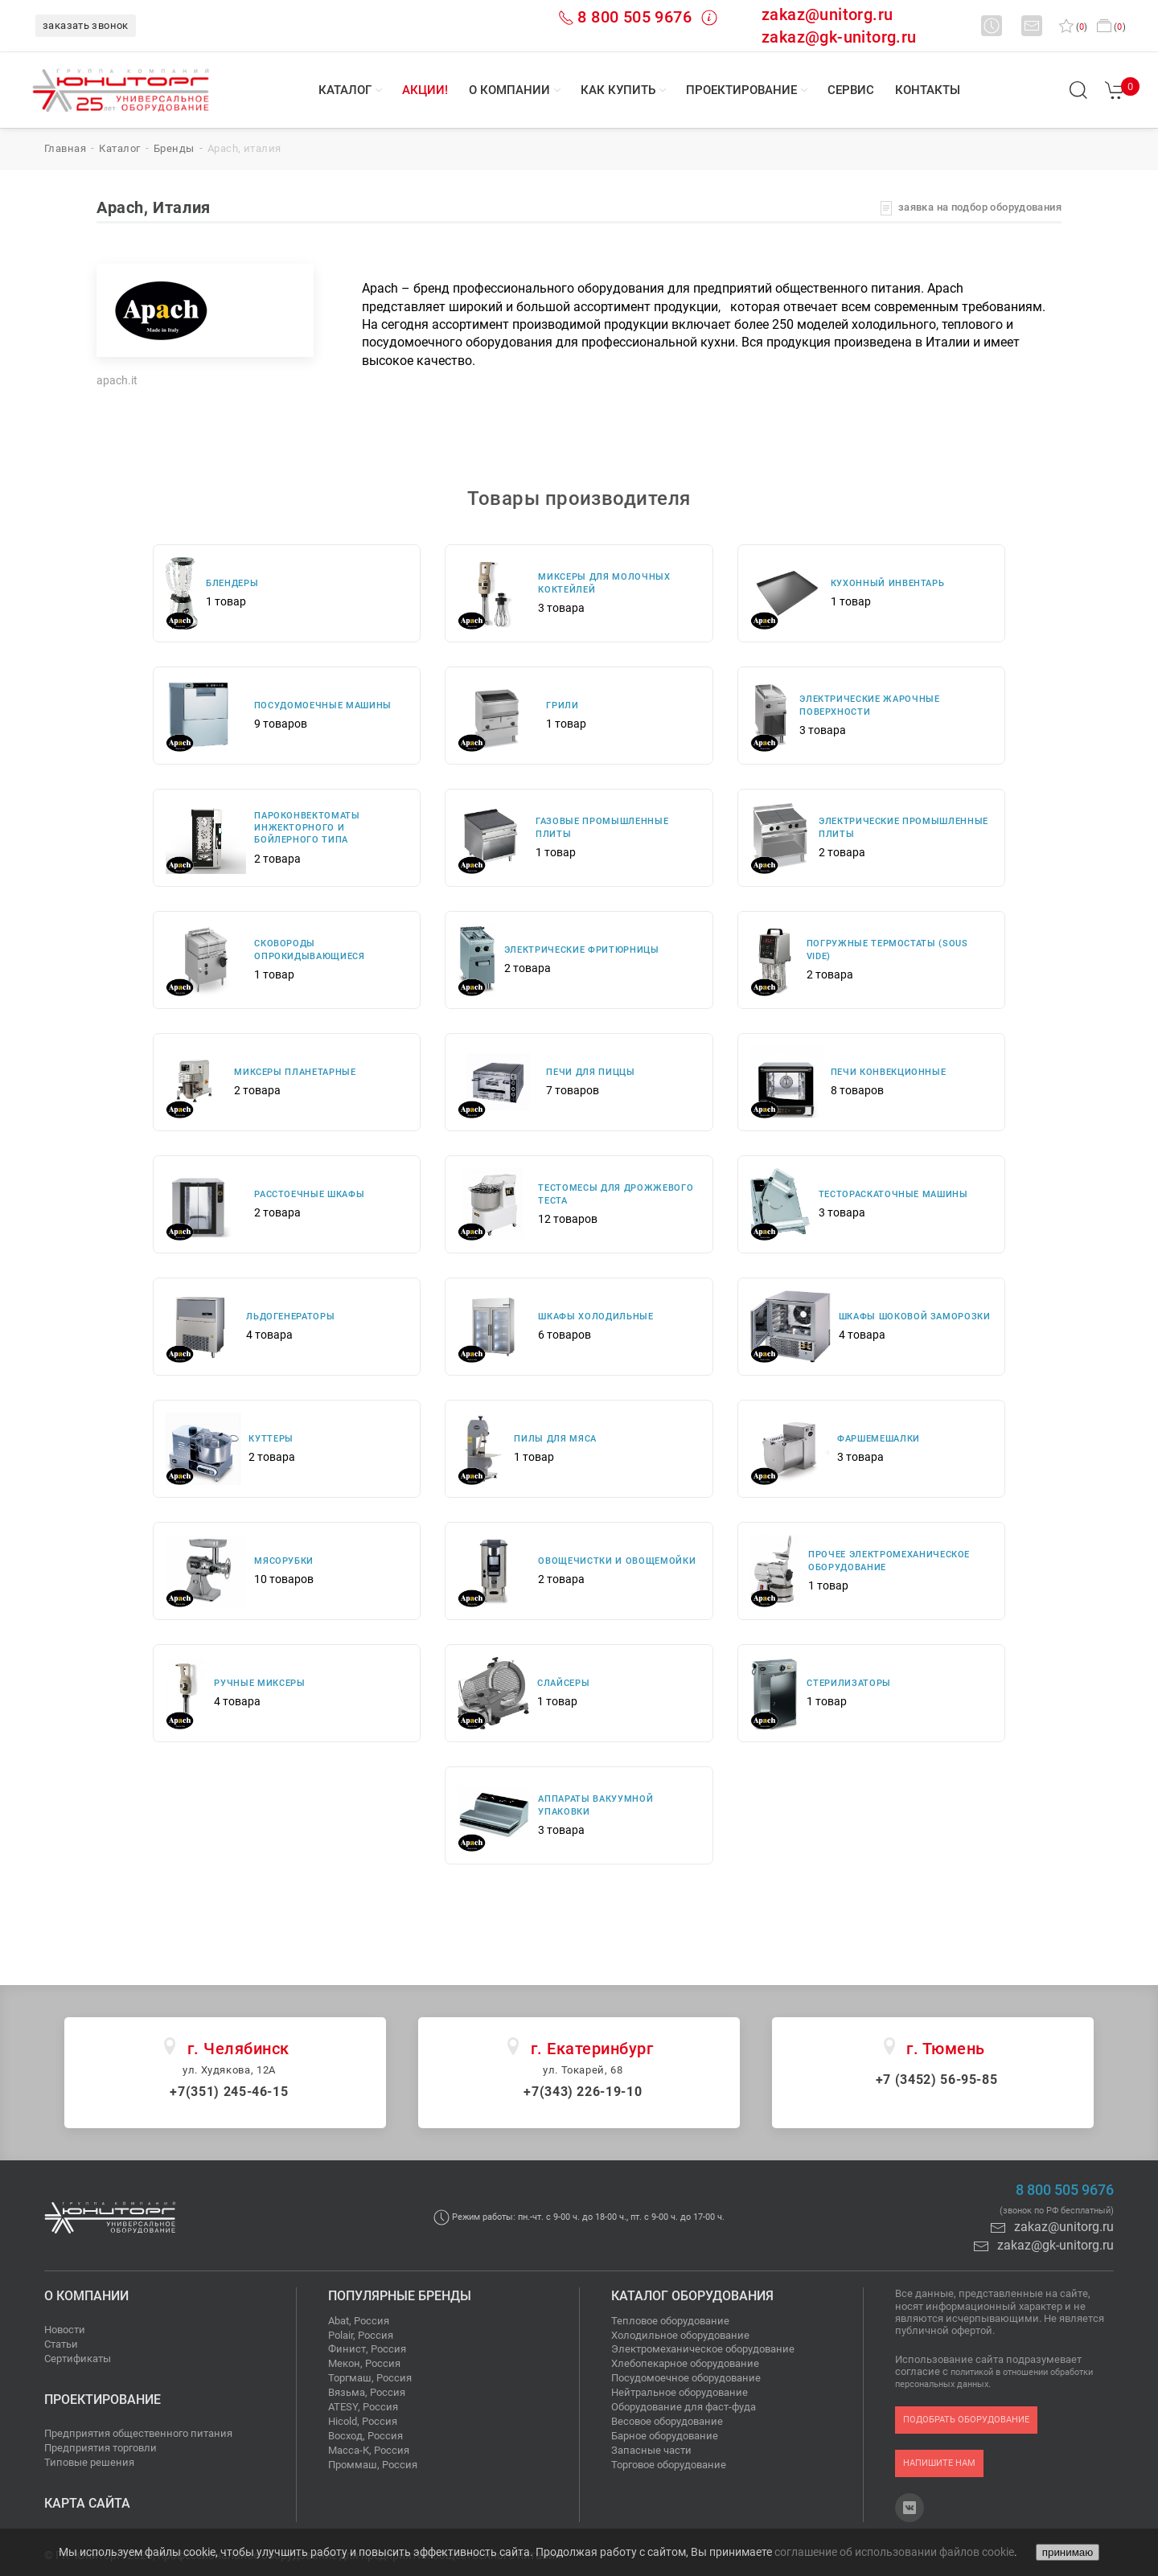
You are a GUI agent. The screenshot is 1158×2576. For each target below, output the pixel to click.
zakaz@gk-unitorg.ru (839, 37)
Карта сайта (87, 2503)
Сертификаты (77, 2358)
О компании (509, 90)
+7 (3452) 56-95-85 (937, 2079)
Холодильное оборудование (680, 2335)
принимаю (1067, 2552)
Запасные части (651, 2450)
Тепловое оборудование (670, 2321)
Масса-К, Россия (368, 2450)
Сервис (850, 90)
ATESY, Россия (363, 2407)
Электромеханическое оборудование (703, 2349)
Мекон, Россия (364, 2363)
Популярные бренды (399, 2295)
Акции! (425, 90)
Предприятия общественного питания (138, 2433)
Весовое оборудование (667, 2421)
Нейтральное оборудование (679, 2392)
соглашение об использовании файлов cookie (894, 2551)
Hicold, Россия (362, 2421)
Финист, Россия (367, 2349)
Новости (64, 2330)
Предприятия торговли (100, 2448)
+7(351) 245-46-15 (229, 2091)
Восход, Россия (365, 2436)
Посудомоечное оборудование (686, 2378)
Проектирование (741, 90)
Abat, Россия (358, 2321)
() (1073, 27)
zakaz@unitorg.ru (827, 14)
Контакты (927, 90)
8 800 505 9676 (634, 17)
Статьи (61, 2344)
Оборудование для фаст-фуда (683, 2407)
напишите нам (939, 2463)
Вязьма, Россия (366, 2392)
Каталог (345, 90)
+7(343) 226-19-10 (583, 2091)
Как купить (618, 90)
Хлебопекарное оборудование (685, 2363)
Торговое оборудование (668, 2465)
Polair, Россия (360, 2335)
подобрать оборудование (966, 2419)
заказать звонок (86, 25)
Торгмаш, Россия (370, 2378)
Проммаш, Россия (372, 2465)
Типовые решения (89, 2462)
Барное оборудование (664, 2436)
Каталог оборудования (692, 2295)
